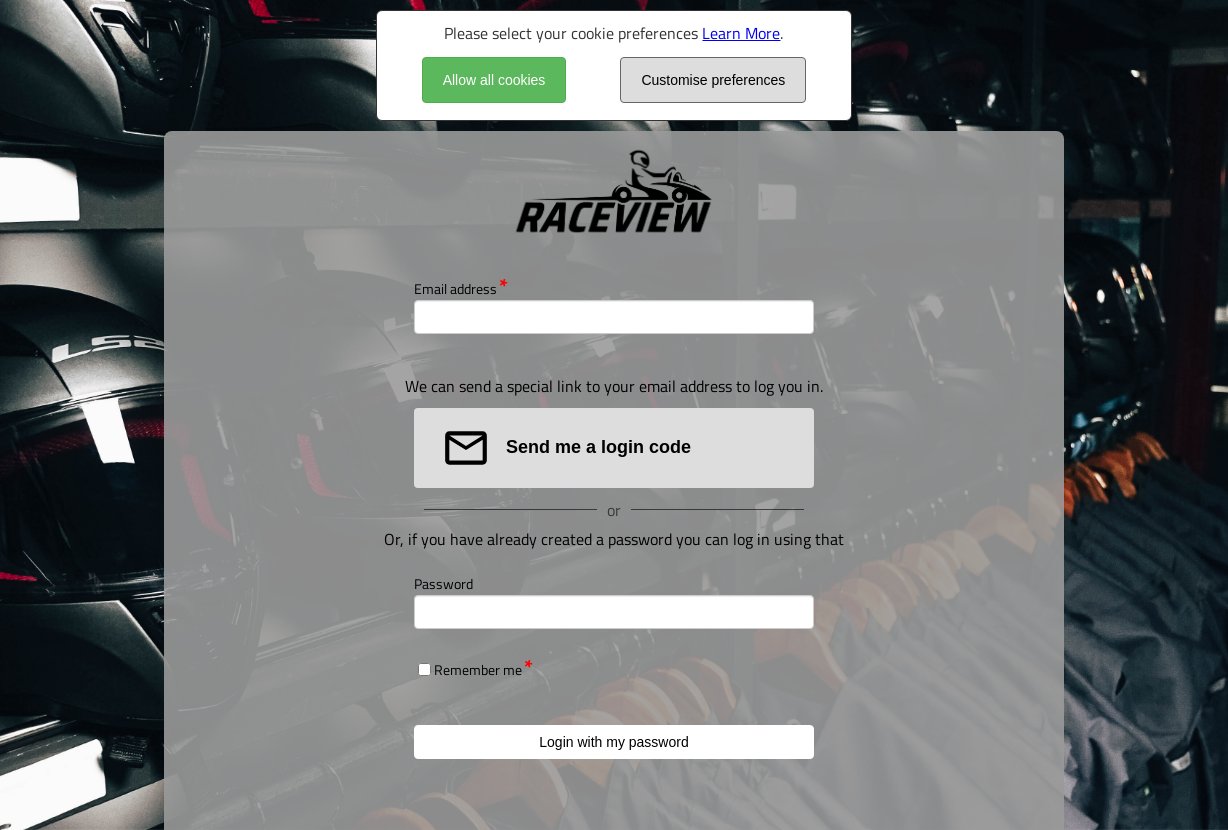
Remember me (478, 669)
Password (443, 583)
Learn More (741, 33)
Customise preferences (713, 80)
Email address (455, 288)
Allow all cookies (494, 80)
